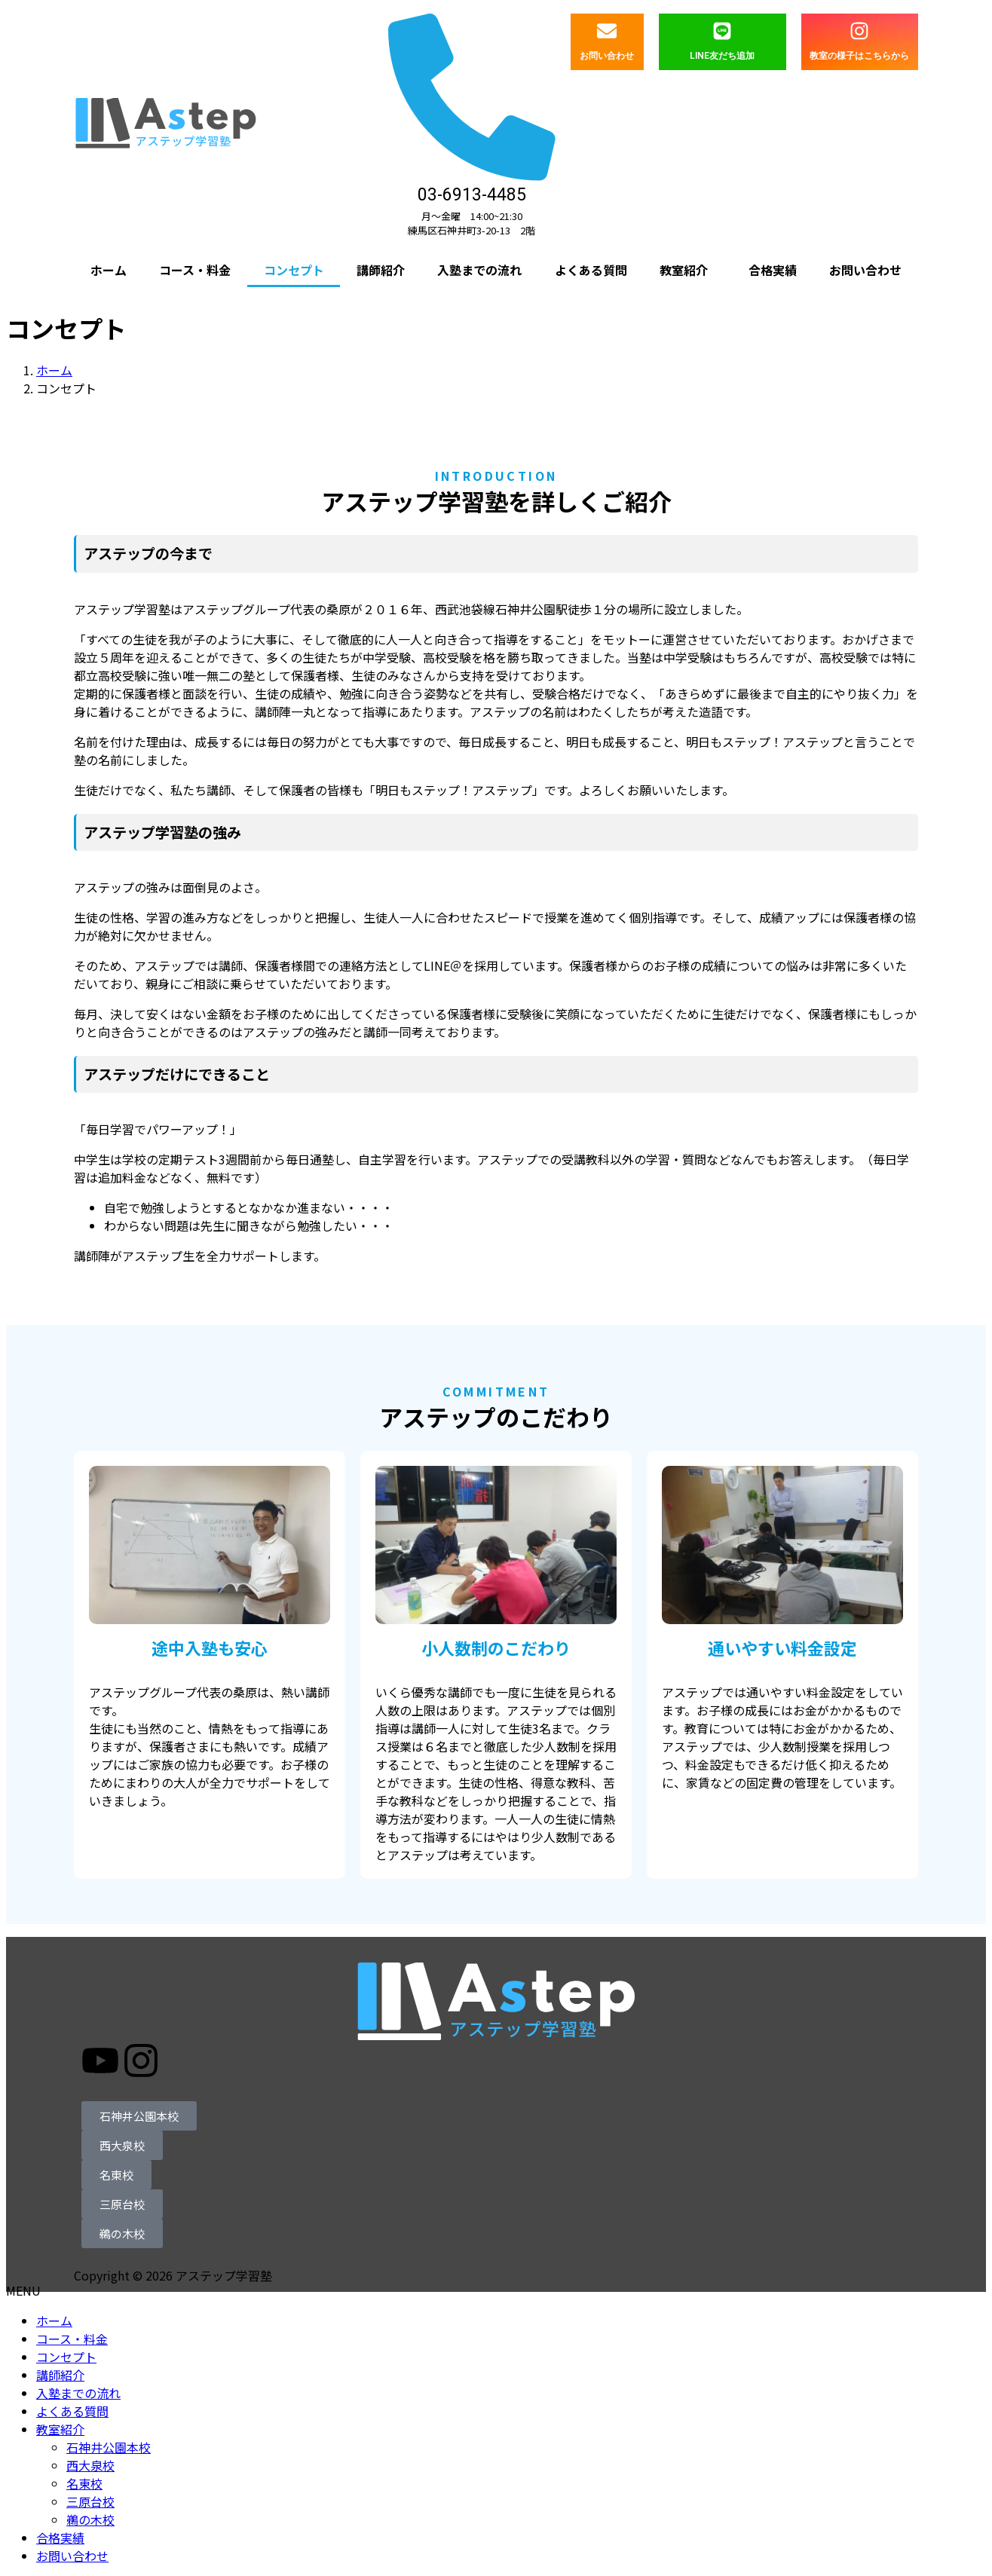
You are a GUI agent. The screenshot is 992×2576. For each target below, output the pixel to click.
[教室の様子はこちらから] (859, 31)
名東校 (84, 2483)
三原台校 (90, 2501)
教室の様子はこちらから (859, 55)
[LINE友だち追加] (722, 31)
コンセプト (294, 270)
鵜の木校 (90, 2519)
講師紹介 (381, 270)
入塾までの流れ (479, 270)
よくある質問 (591, 270)
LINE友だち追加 (722, 55)
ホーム (108, 270)
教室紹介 (684, 270)
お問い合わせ (607, 55)
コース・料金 (195, 270)
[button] (688, 269)
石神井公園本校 (108, 2447)
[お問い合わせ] (607, 31)
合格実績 (773, 270)
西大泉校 (90, 2465)
